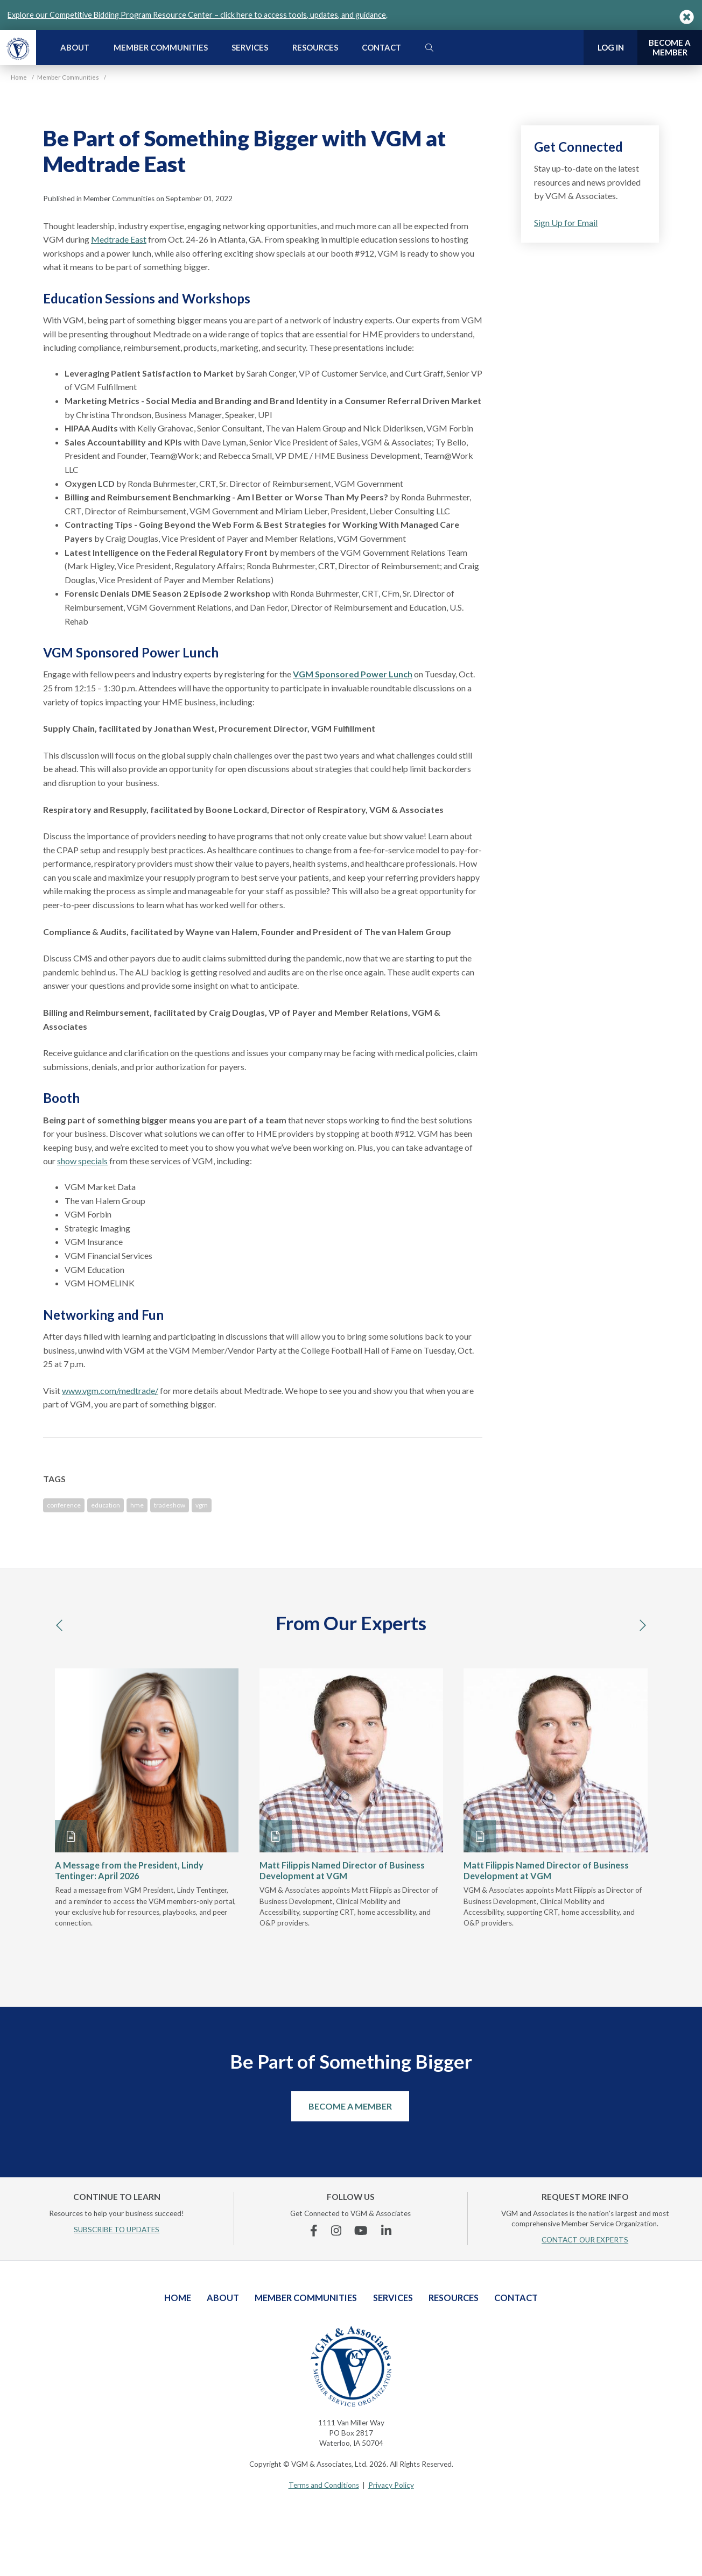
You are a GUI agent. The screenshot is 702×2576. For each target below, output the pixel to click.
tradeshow (169, 1505)
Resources (315, 47)
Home (177, 2297)
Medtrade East (118, 239)
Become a (669, 48)
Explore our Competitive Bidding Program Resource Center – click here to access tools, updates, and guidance (197, 14)
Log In (611, 47)
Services (249, 47)
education (105, 1505)
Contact (381, 47)
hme (137, 1505)
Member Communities (161, 47)
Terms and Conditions (324, 2485)
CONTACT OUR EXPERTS (585, 2239)
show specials (82, 1161)
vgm (201, 1505)
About (74, 47)
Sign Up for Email (566, 222)
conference (64, 1505)
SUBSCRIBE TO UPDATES (116, 2229)
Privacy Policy (391, 2485)
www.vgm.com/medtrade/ (110, 1390)
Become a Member (350, 2106)
